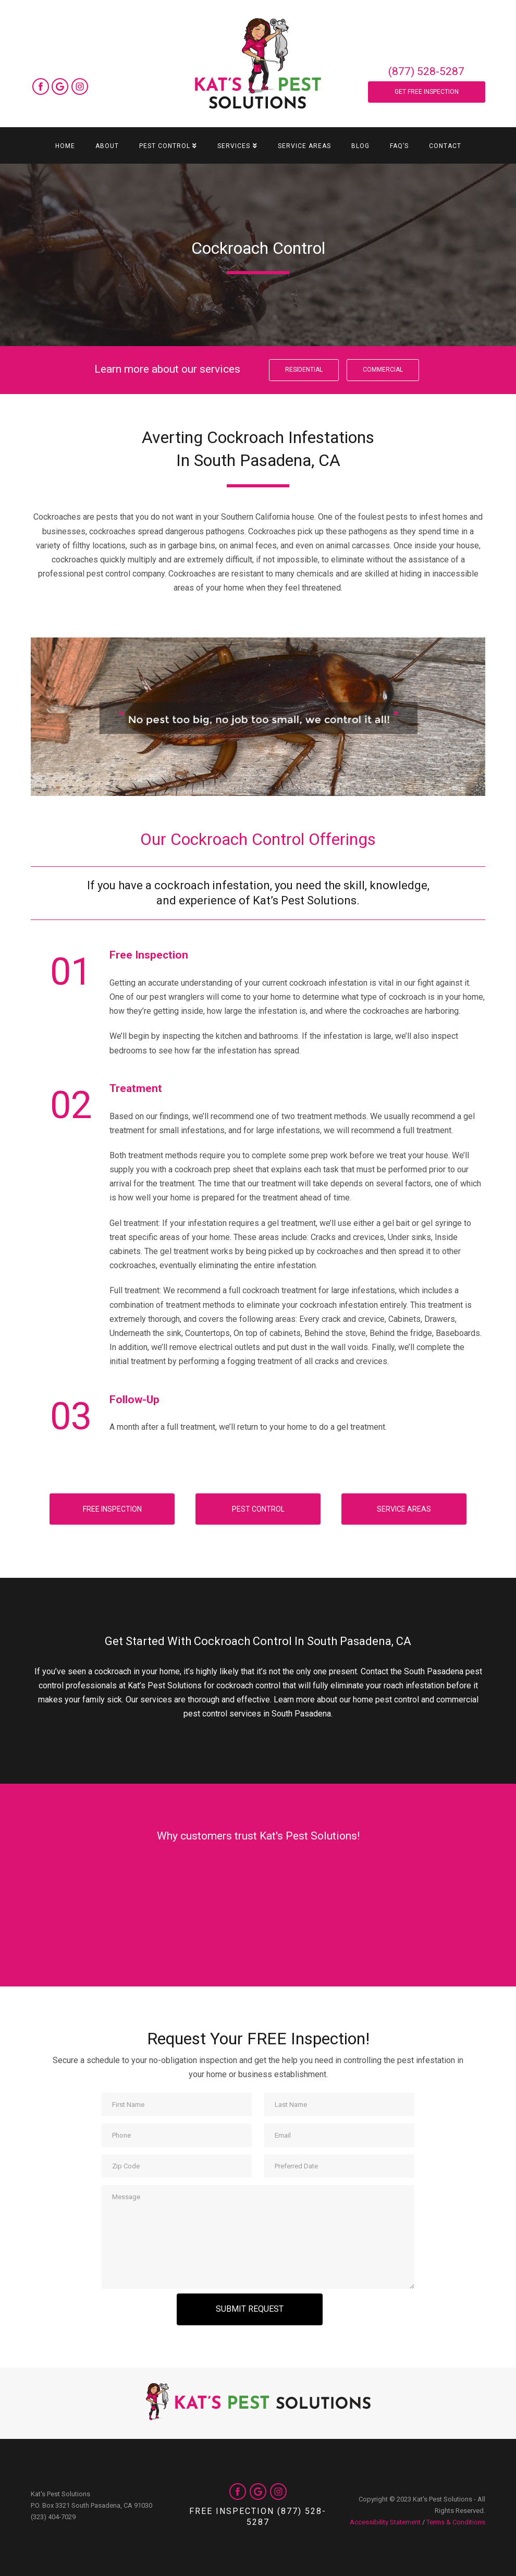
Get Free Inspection (427, 91)
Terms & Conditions (455, 2522)
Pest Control (258, 1509)
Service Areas (404, 1509)
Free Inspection (112, 1509)
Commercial (383, 369)
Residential (304, 369)
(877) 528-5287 (426, 71)
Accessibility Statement (385, 2522)
